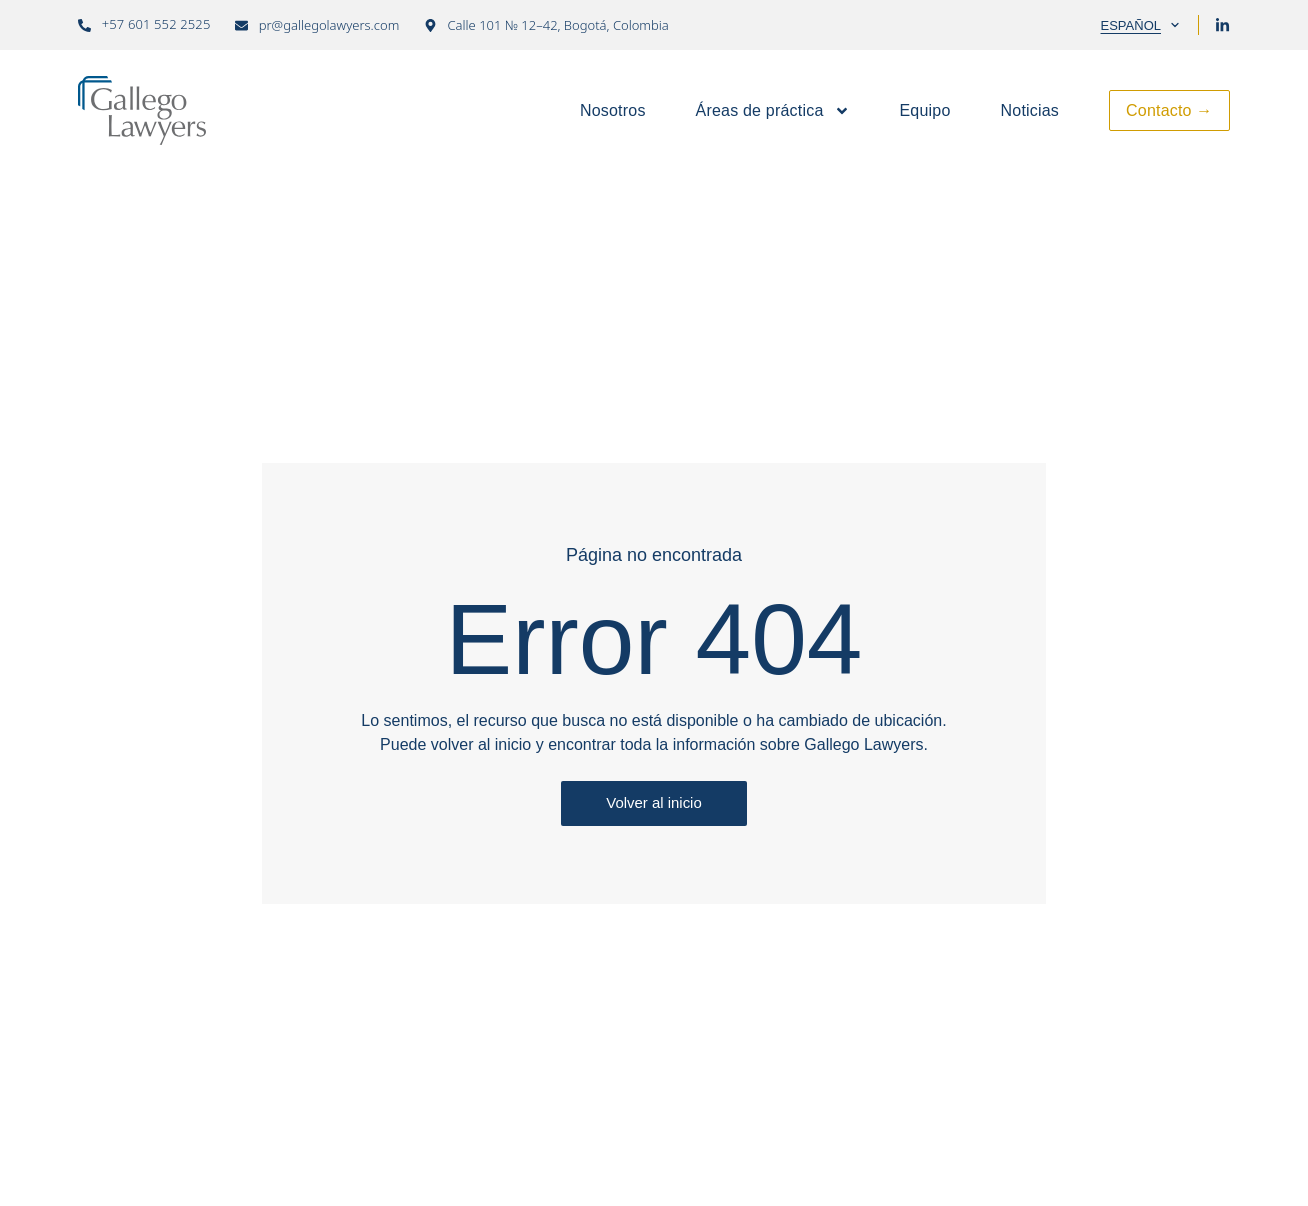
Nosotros (613, 110)
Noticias (1030, 110)
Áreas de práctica (773, 111)
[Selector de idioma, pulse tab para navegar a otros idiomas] (1136, 25)
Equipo (925, 110)
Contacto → (1169, 110)
